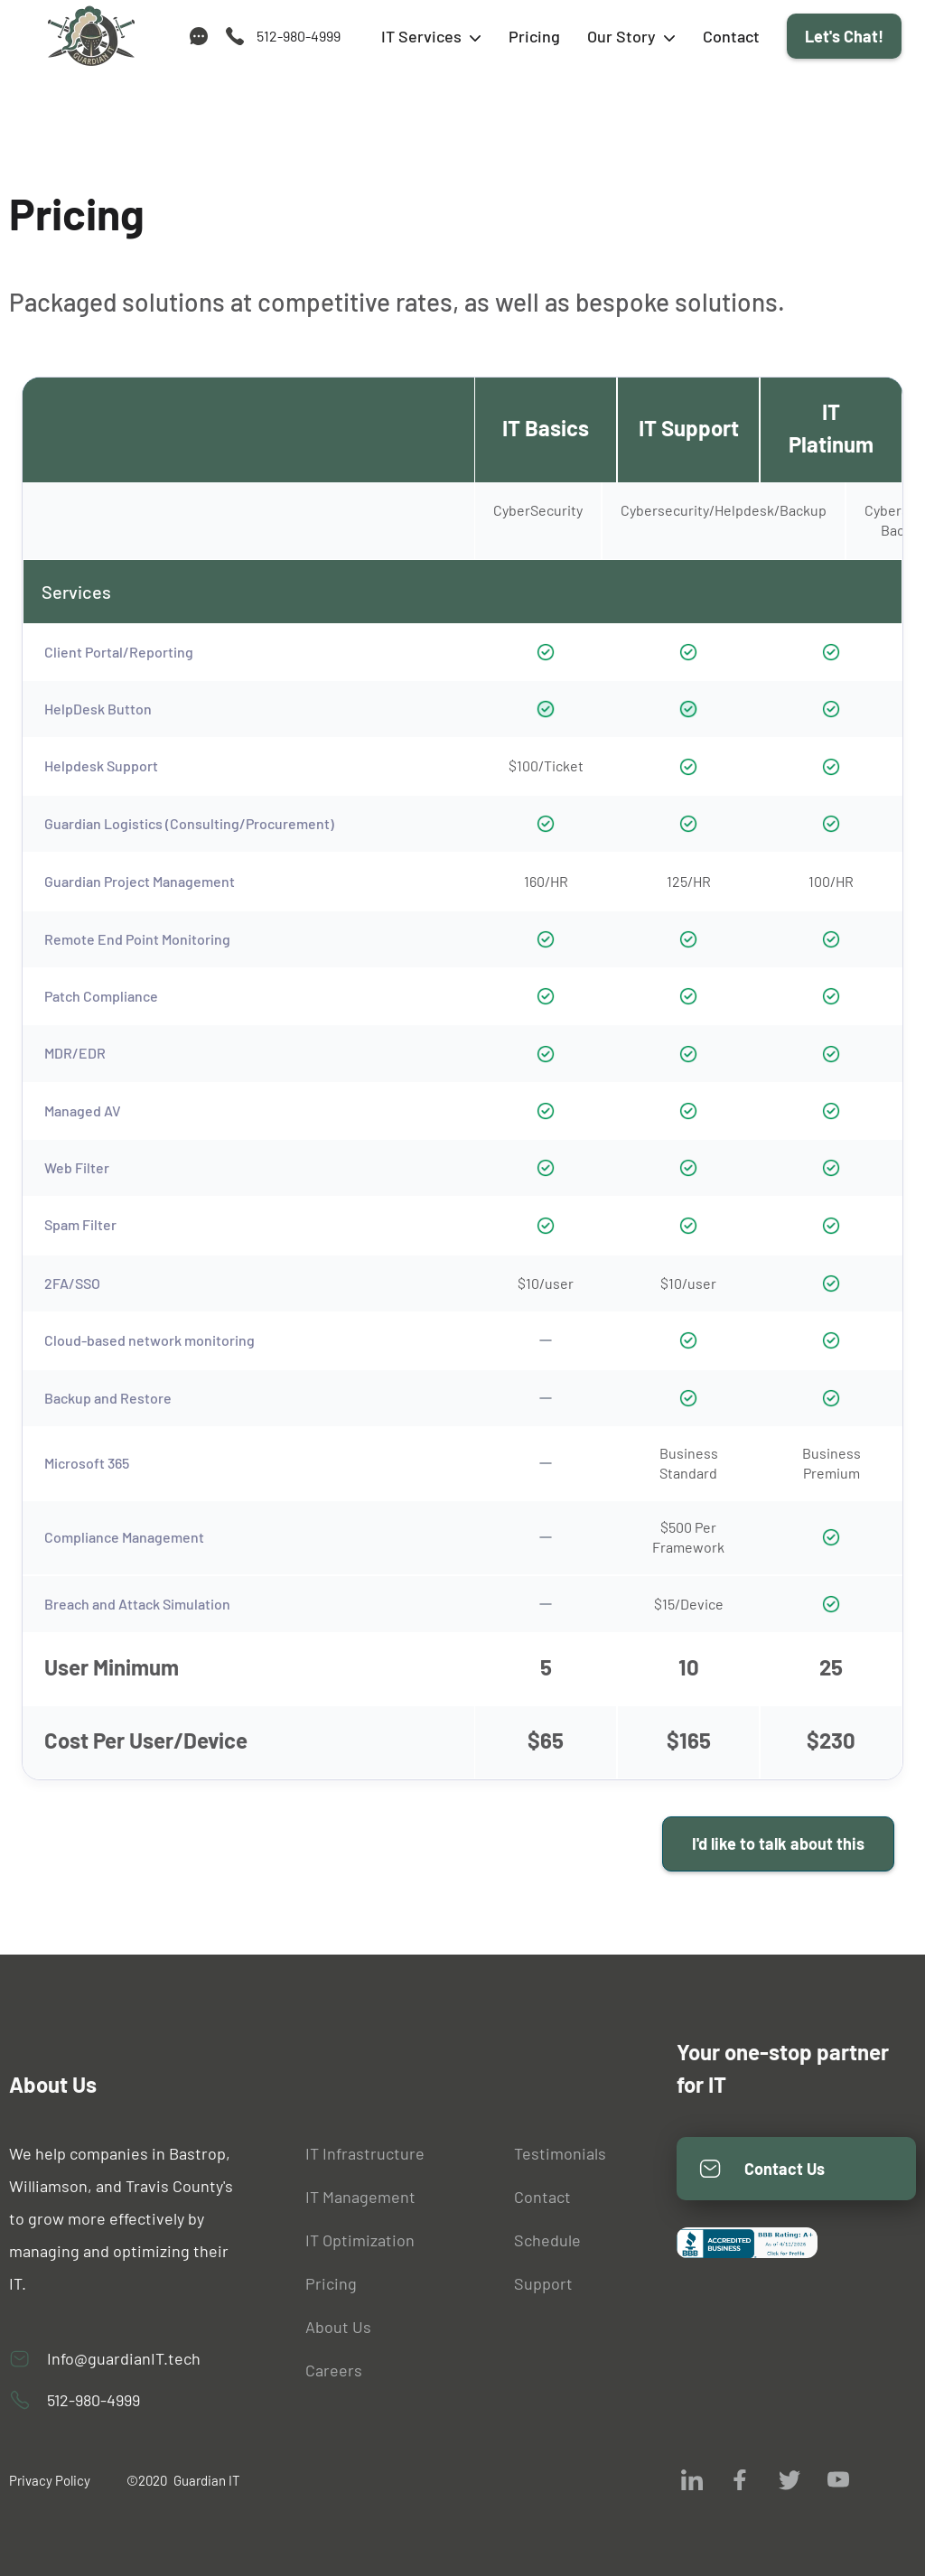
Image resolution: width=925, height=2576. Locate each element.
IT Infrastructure (365, 2153)
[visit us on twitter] (789, 2479)
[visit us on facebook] (740, 2479)
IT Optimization (360, 2240)
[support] (198, 36)
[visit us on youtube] (838, 2479)
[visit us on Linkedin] (692, 2479)
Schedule (547, 2240)
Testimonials (560, 2153)
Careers (333, 2370)
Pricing (534, 36)
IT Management (360, 2197)
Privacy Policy (49, 2480)
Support (543, 2283)
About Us (338, 2327)
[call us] (282, 36)
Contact (731, 36)
